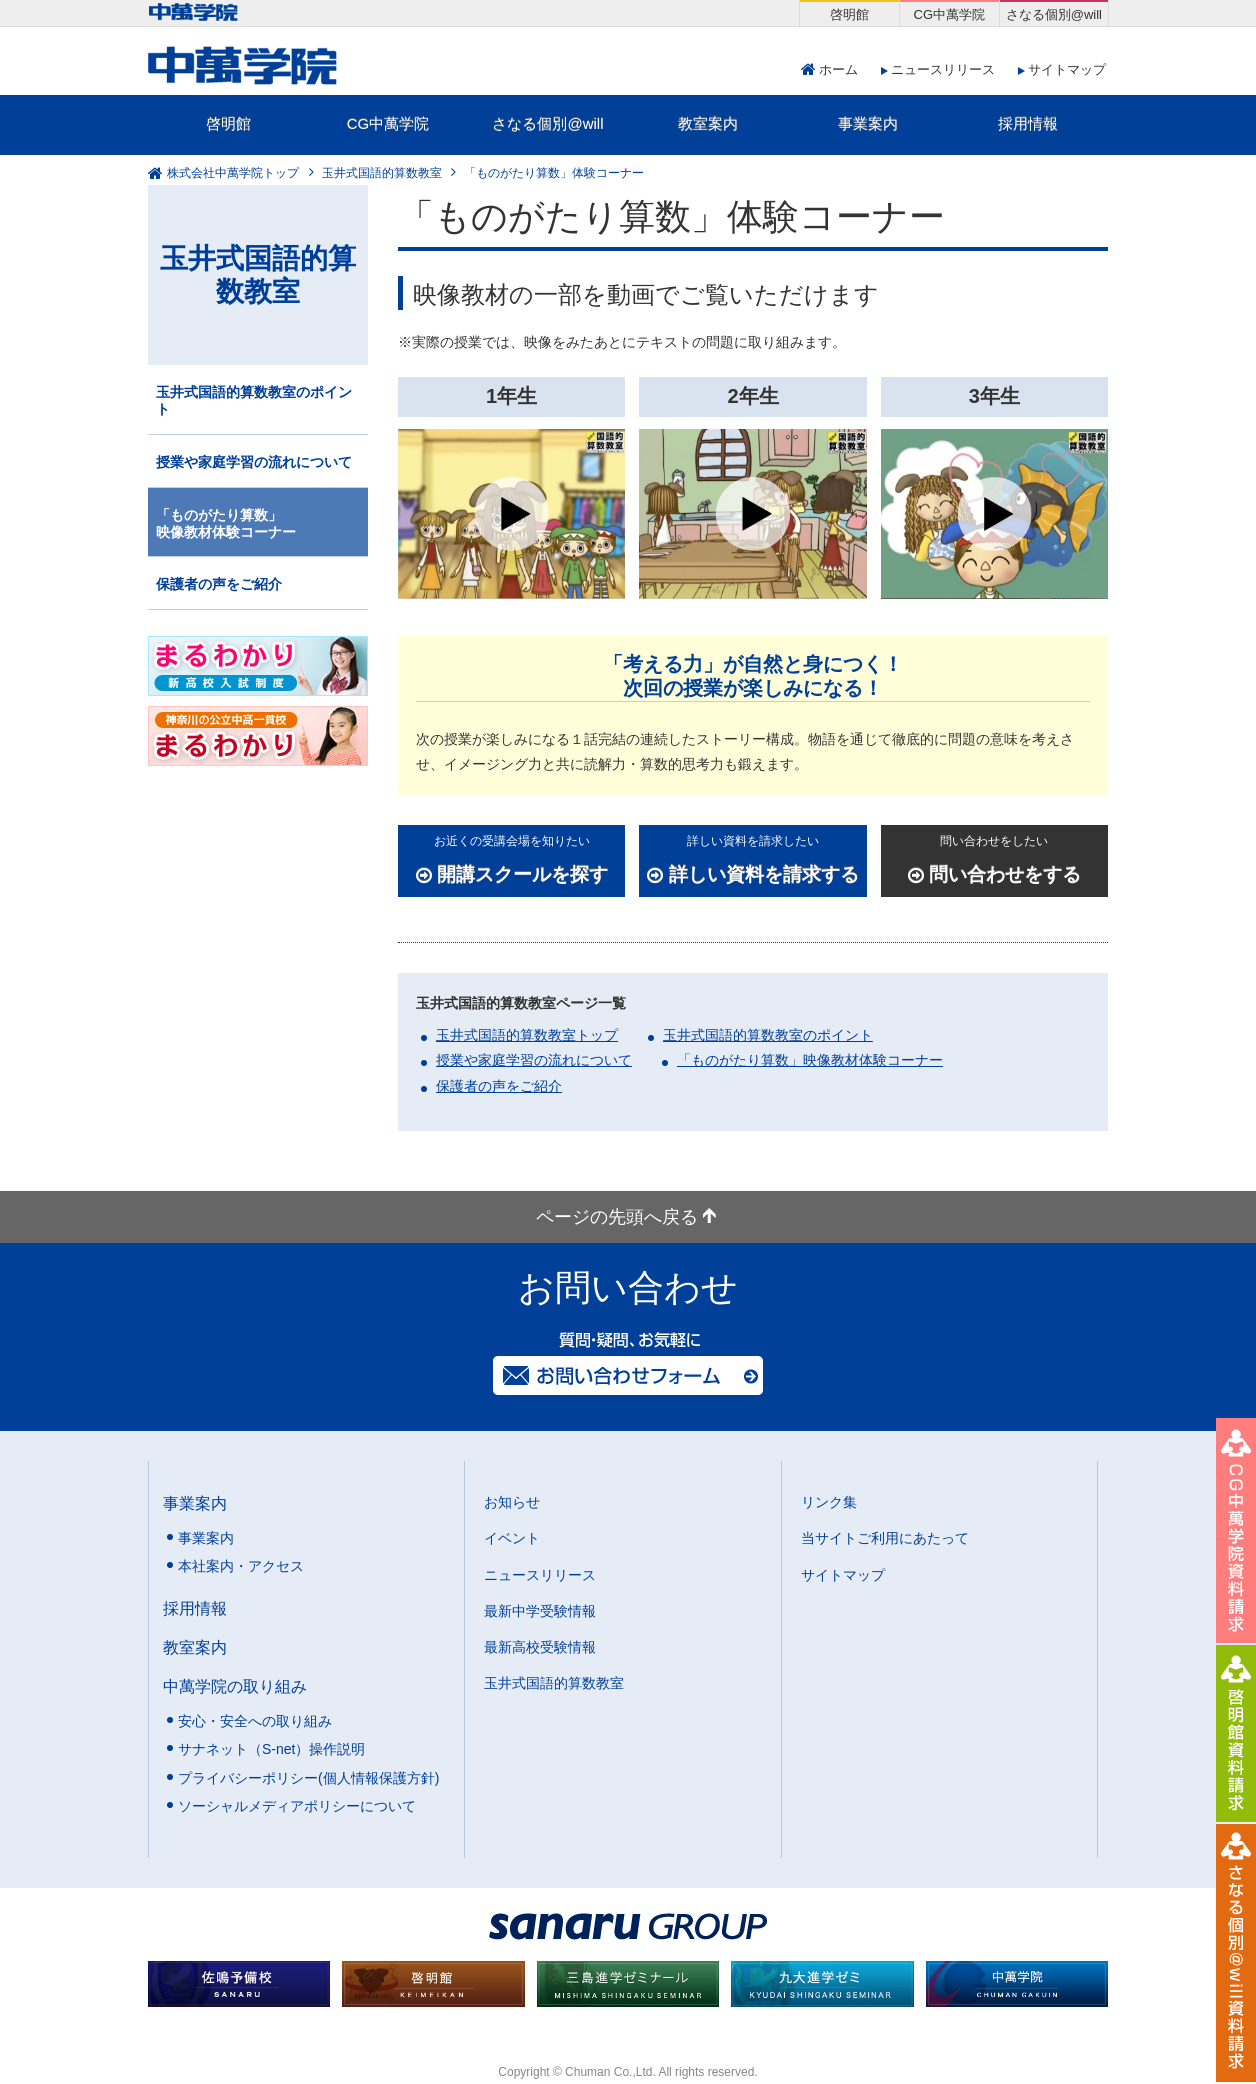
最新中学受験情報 (540, 1611)
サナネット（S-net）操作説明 (271, 1749)
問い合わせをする (994, 858)
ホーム (838, 69)
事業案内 (868, 123)
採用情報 (1028, 123)
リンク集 (829, 1502)
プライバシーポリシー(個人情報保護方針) (308, 1778)
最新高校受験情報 (540, 1647)
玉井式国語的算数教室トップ (527, 1035)
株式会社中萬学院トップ (233, 173)
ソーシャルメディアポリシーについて (297, 1806)
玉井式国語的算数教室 (382, 173)
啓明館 (228, 123)
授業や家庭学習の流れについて (534, 1060)
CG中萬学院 (388, 123)
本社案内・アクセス (241, 1566)
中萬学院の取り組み (235, 1686)
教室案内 (708, 123)
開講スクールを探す (511, 858)
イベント (512, 1538)
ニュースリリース (943, 69)
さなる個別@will (547, 123)
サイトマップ (1067, 69)
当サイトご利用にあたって (885, 1538)
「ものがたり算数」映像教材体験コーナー (810, 1060)
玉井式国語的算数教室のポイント (768, 1035)
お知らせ (512, 1502)
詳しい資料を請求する (752, 858)
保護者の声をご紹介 (499, 1086)
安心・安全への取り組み (255, 1721)
